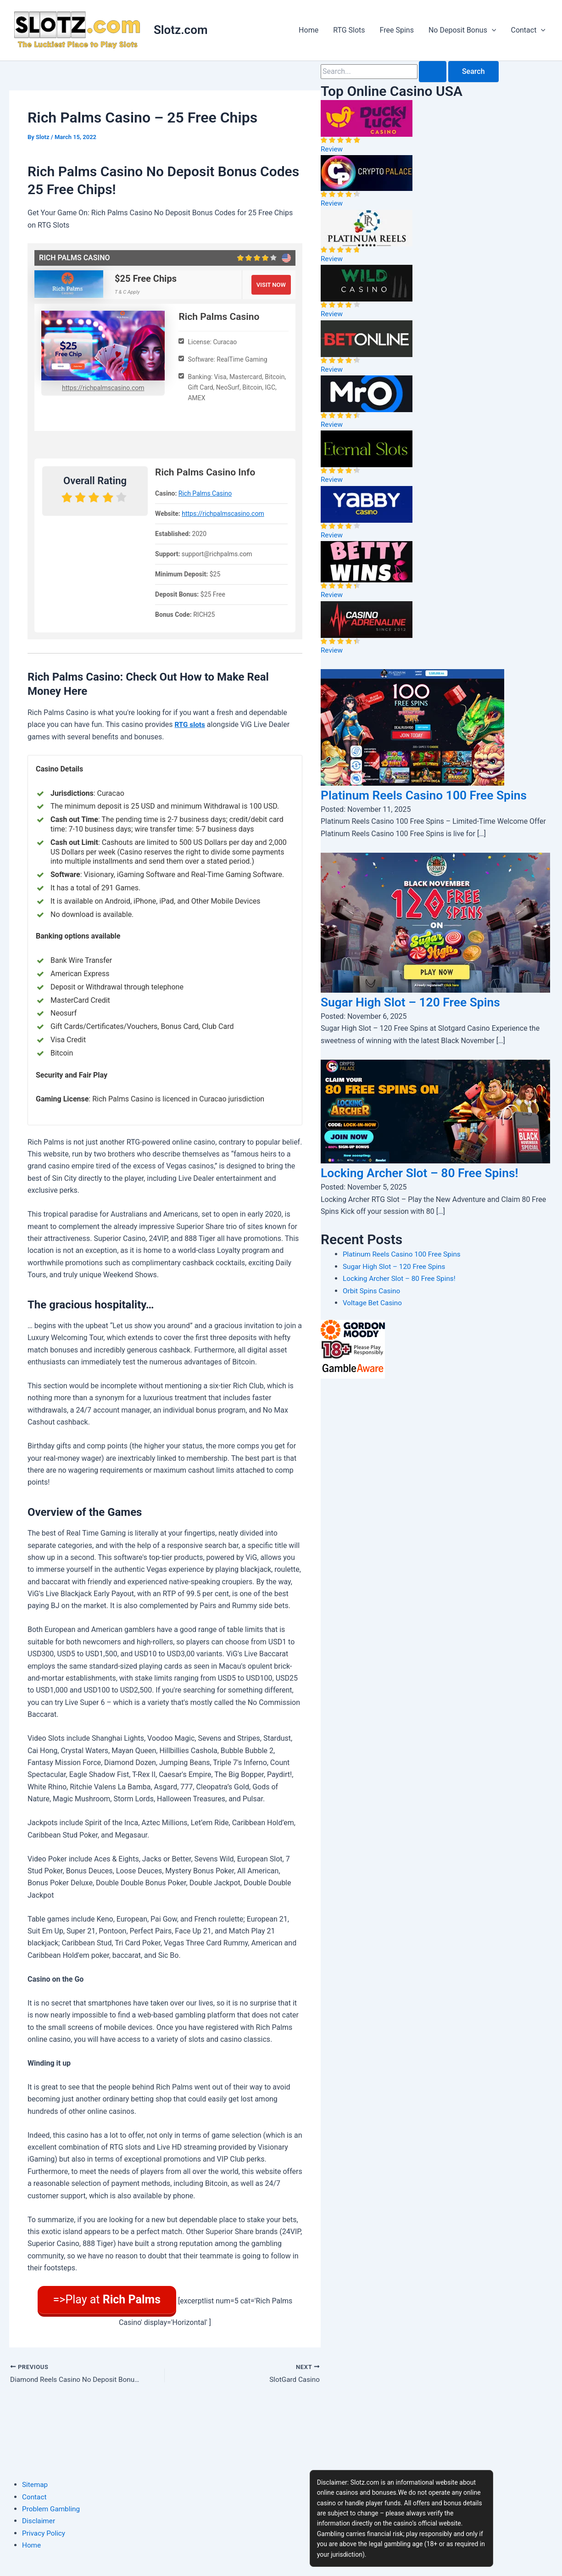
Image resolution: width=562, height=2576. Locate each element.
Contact (528, 30)
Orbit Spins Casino (373, 1308)
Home (308, 30)
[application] (491, 30)
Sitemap (35, 2484)
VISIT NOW (270, 284)
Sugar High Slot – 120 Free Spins (422, 1019)
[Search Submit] (432, 71)
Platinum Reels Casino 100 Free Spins (404, 1272)
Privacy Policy (44, 2533)
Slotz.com (180, 30)
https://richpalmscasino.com (103, 387)
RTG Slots (349, 30)
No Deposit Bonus (462, 30)
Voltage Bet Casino (374, 1320)
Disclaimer (39, 2520)
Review (332, 149)
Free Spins (397, 30)
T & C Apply (127, 292)
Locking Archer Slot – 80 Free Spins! (433, 1190)
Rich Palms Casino (205, 493)
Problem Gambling (52, 2508)
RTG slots (190, 724)
